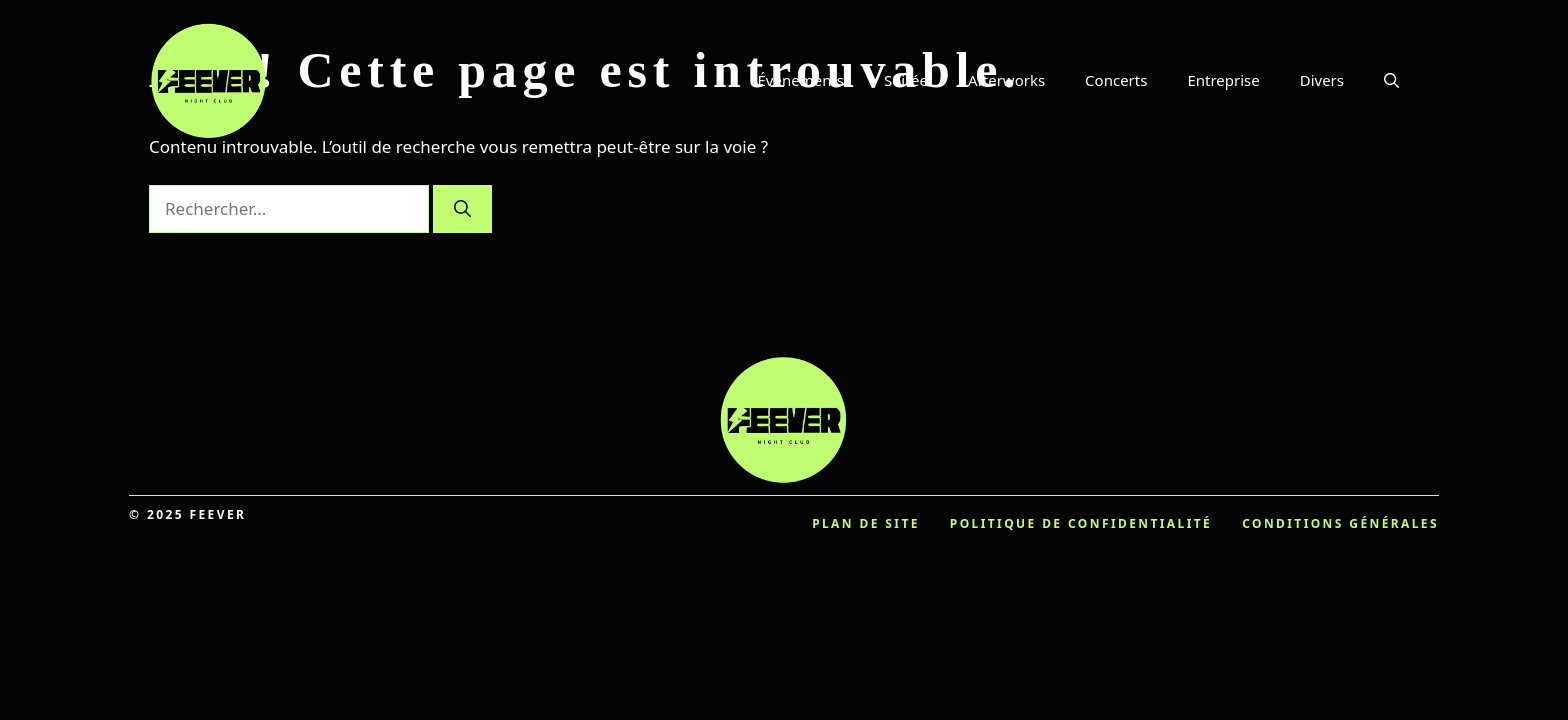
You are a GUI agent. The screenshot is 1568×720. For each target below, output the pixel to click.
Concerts (1116, 80)
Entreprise (1223, 80)
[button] (1391, 80)
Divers (1322, 80)
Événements (801, 80)
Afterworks (1006, 80)
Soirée (906, 80)
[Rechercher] (462, 209)
